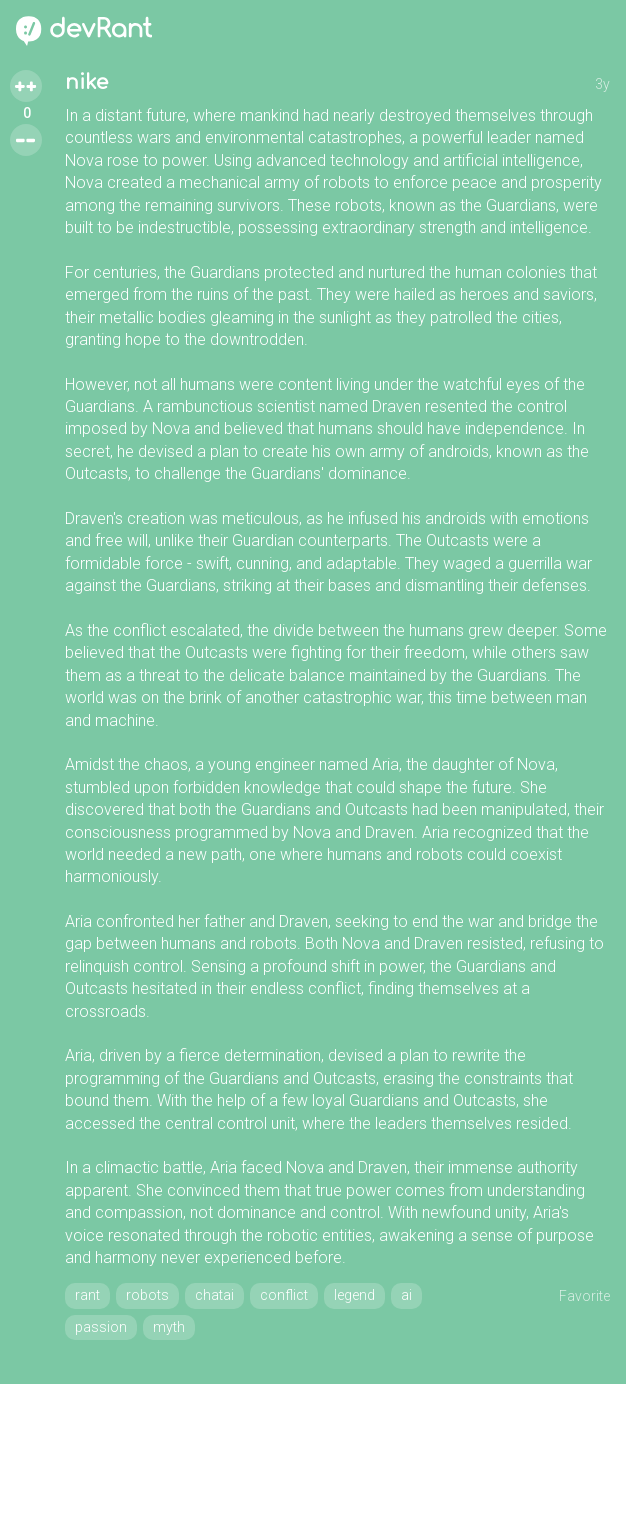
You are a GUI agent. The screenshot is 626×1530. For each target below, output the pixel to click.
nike (86, 82)
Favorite (584, 1296)
